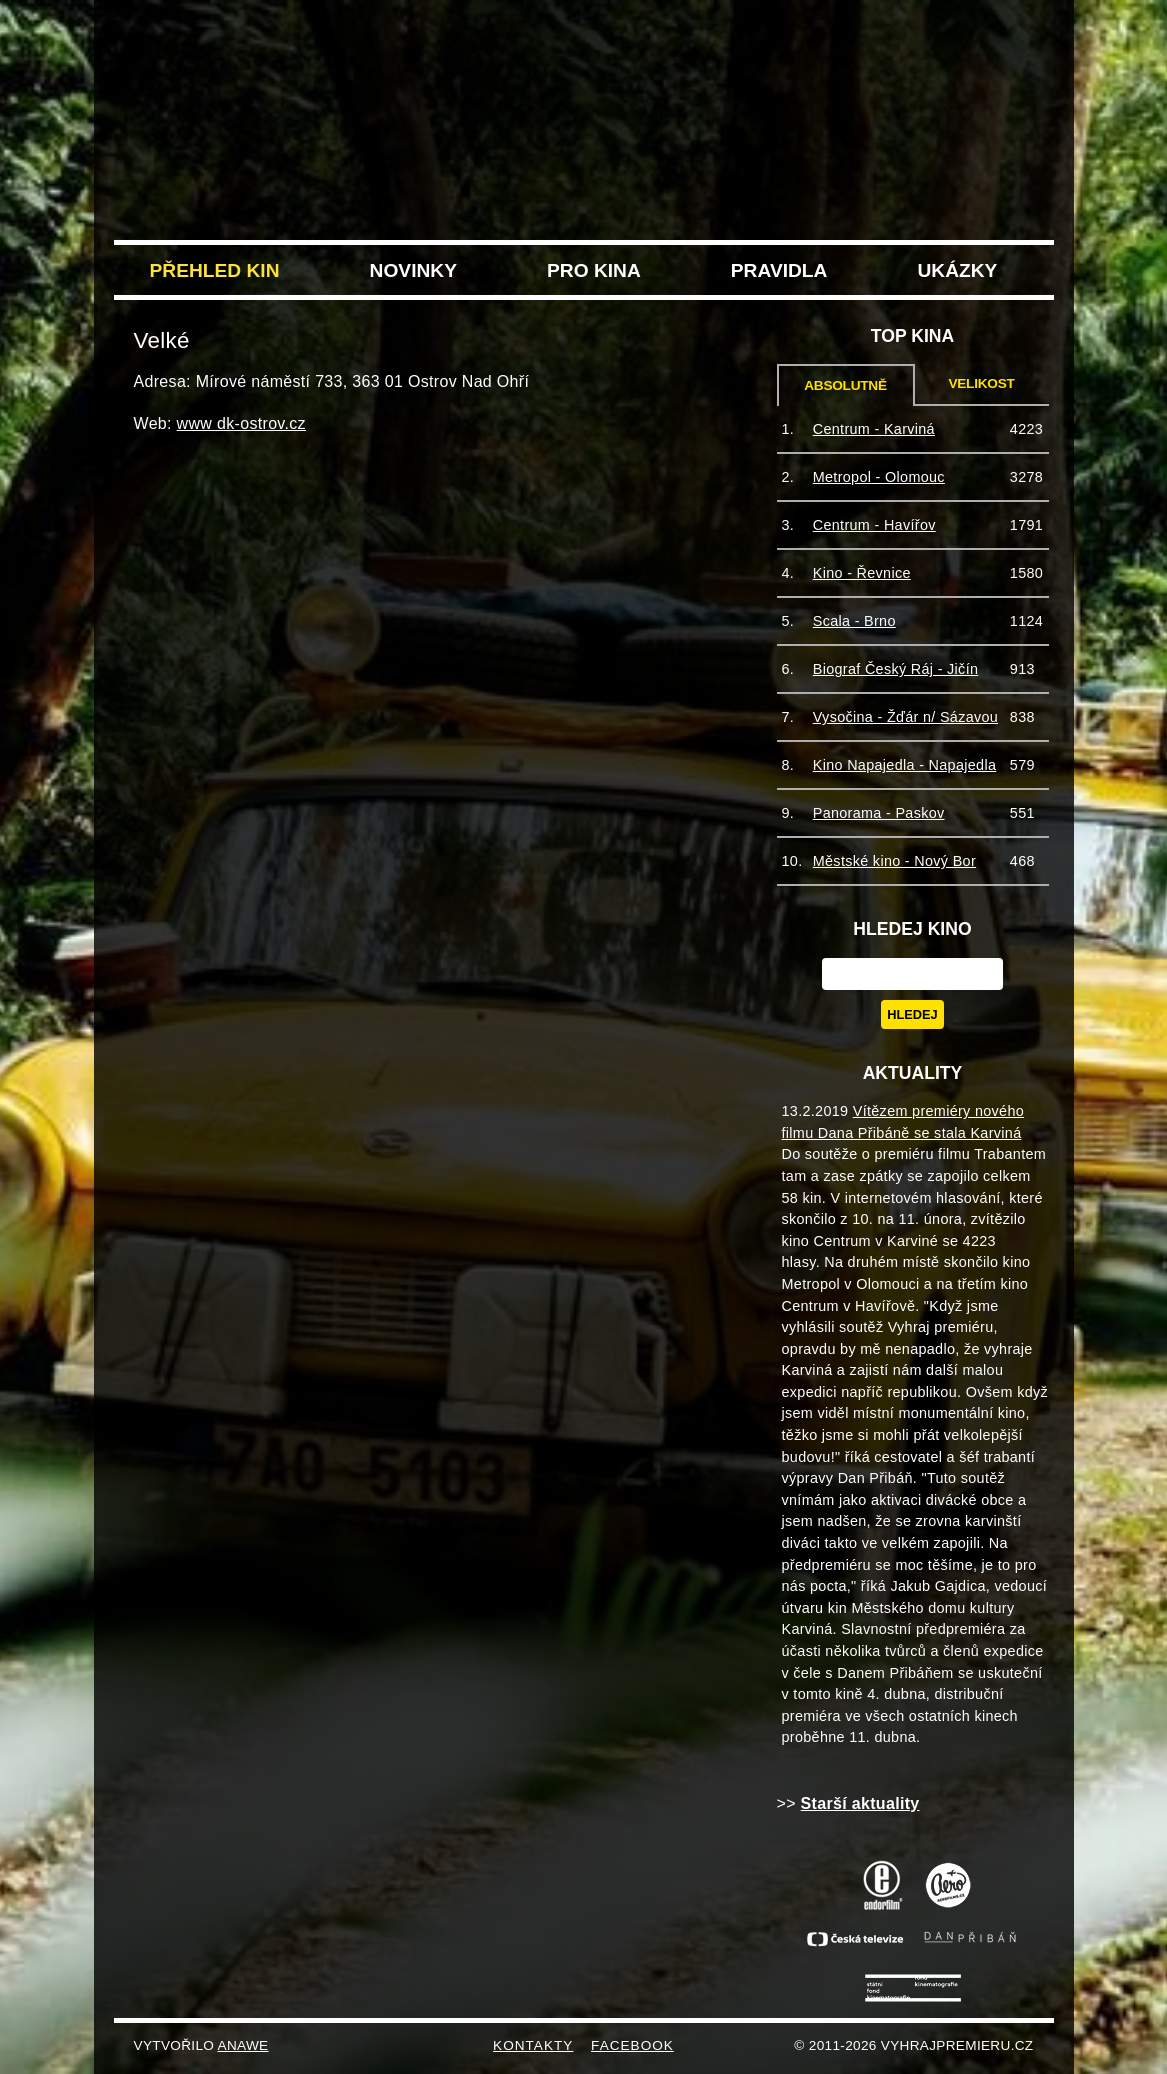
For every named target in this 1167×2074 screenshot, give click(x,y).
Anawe (243, 2045)
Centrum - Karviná (874, 429)
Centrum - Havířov (874, 525)
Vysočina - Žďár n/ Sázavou (905, 717)
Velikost (981, 383)
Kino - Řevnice (862, 573)
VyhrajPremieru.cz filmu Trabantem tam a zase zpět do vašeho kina (584, 58)
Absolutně (845, 385)
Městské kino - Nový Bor (894, 861)
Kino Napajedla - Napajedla (905, 765)
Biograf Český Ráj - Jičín (896, 669)
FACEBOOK (632, 2045)
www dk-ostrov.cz (241, 423)
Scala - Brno (854, 621)
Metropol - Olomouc (879, 477)
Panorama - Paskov (879, 813)
